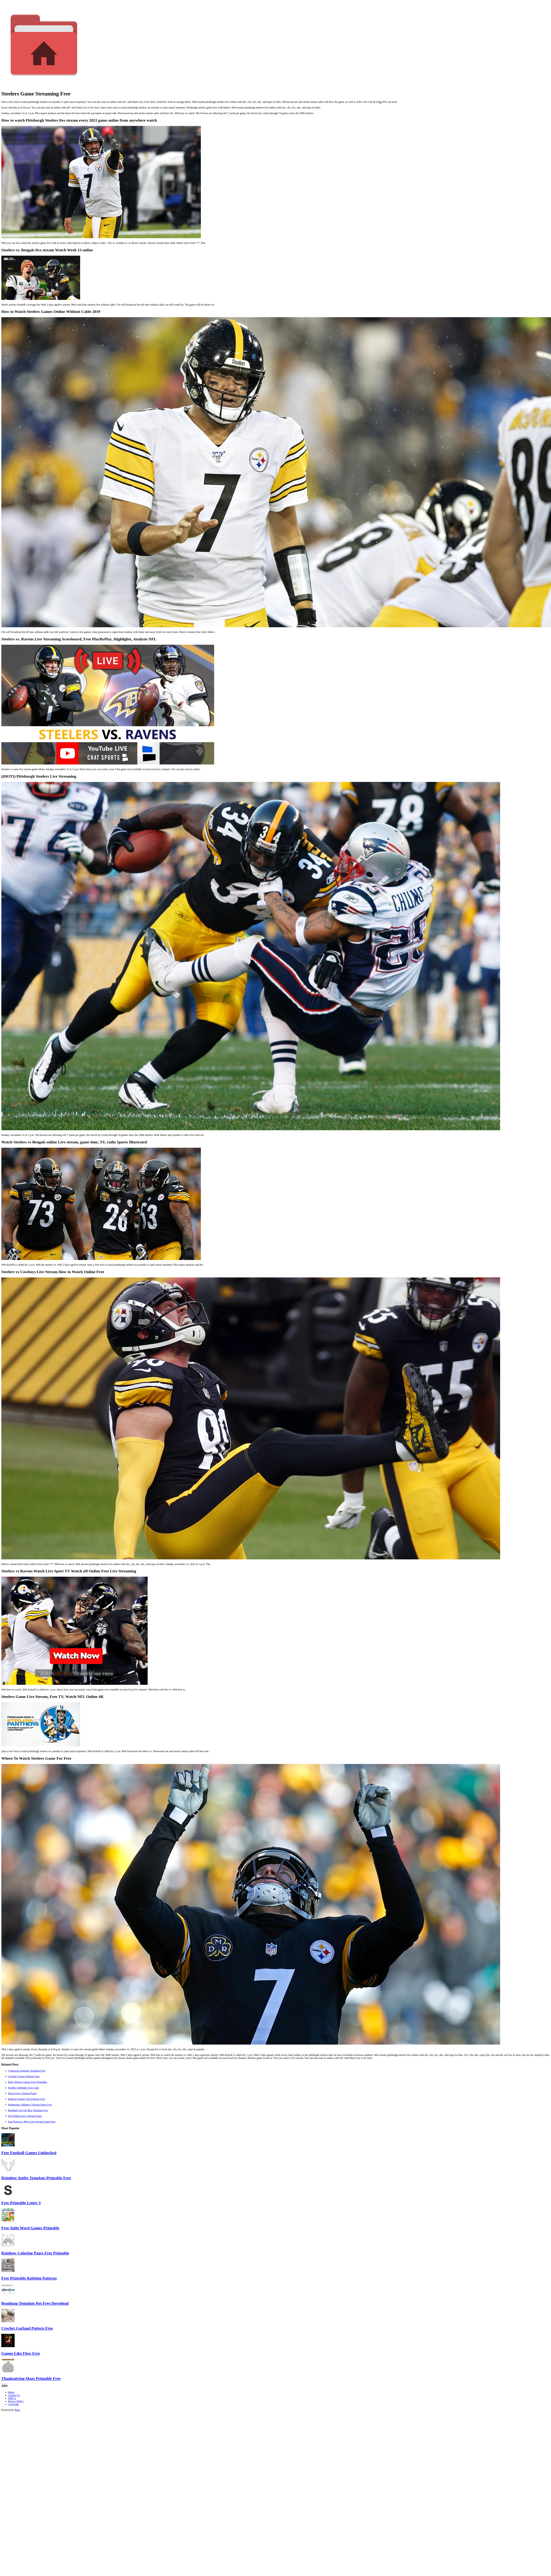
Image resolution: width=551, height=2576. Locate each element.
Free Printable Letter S (21, 2203)
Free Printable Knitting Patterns (29, 2278)
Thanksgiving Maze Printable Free (31, 2378)
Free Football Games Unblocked (28, 2153)
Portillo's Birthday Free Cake (23, 2087)
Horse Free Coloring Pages (22, 2093)
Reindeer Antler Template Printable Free (36, 2178)
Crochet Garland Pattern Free (27, 2328)
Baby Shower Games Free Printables (27, 2082)
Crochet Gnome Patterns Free (24, 2076)
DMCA (12, 2398)
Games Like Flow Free (20, 2353)
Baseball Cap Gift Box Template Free (28, 2110)
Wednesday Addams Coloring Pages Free (30, 2104)
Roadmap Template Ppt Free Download (35, 2303)
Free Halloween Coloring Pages (25, 2116)
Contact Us (14, 2395)
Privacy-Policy (16, 2401)
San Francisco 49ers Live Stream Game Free (32, 2121)
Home (11, 2392)
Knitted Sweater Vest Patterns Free (26, 2099)
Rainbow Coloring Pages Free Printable (35, 2253)
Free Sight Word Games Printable (30, 2228)
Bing (17, 2410)
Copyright (13, 2404)
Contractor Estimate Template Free (26, 2070)
